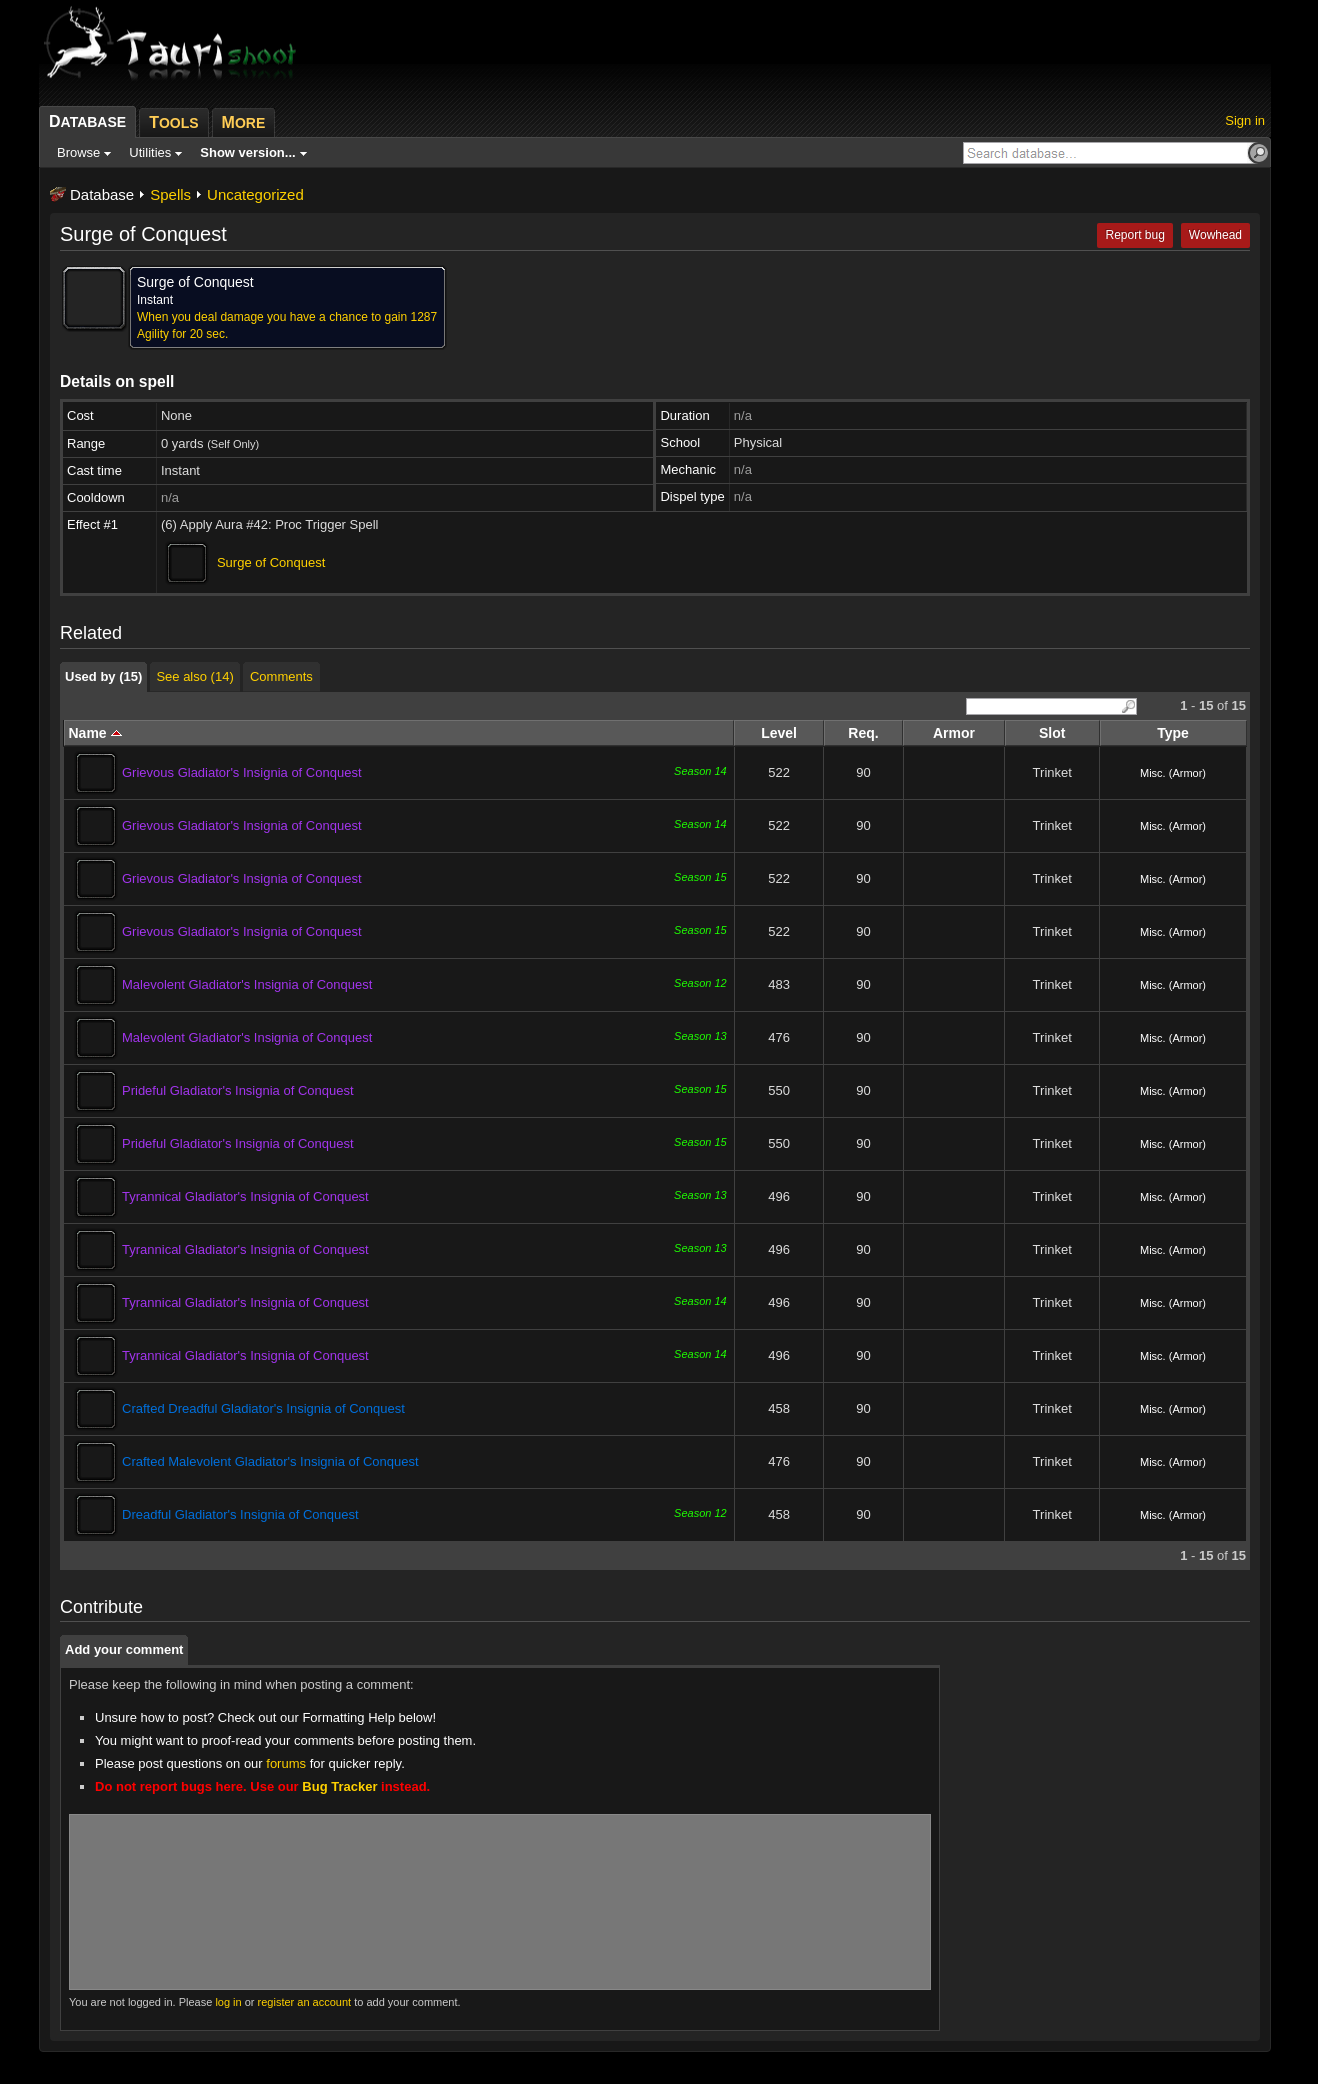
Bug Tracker (339, 1786)
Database (102, 194)
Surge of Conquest (271, 562)
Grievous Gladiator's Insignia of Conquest (242, 772)
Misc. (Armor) (1173, 773)
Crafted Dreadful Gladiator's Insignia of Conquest (263, 1408)
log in (228, 2002)
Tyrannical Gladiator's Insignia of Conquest (245, 1196)
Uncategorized (255, 194)
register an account (305, 2002)
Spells (170, 194)
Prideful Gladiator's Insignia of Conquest (238, 1090)
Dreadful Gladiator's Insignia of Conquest (240, 1514)
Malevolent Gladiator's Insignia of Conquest (247, 984)
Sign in (1245, 120)
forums (286, 1763)
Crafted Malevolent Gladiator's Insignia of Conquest (270, 1461)
